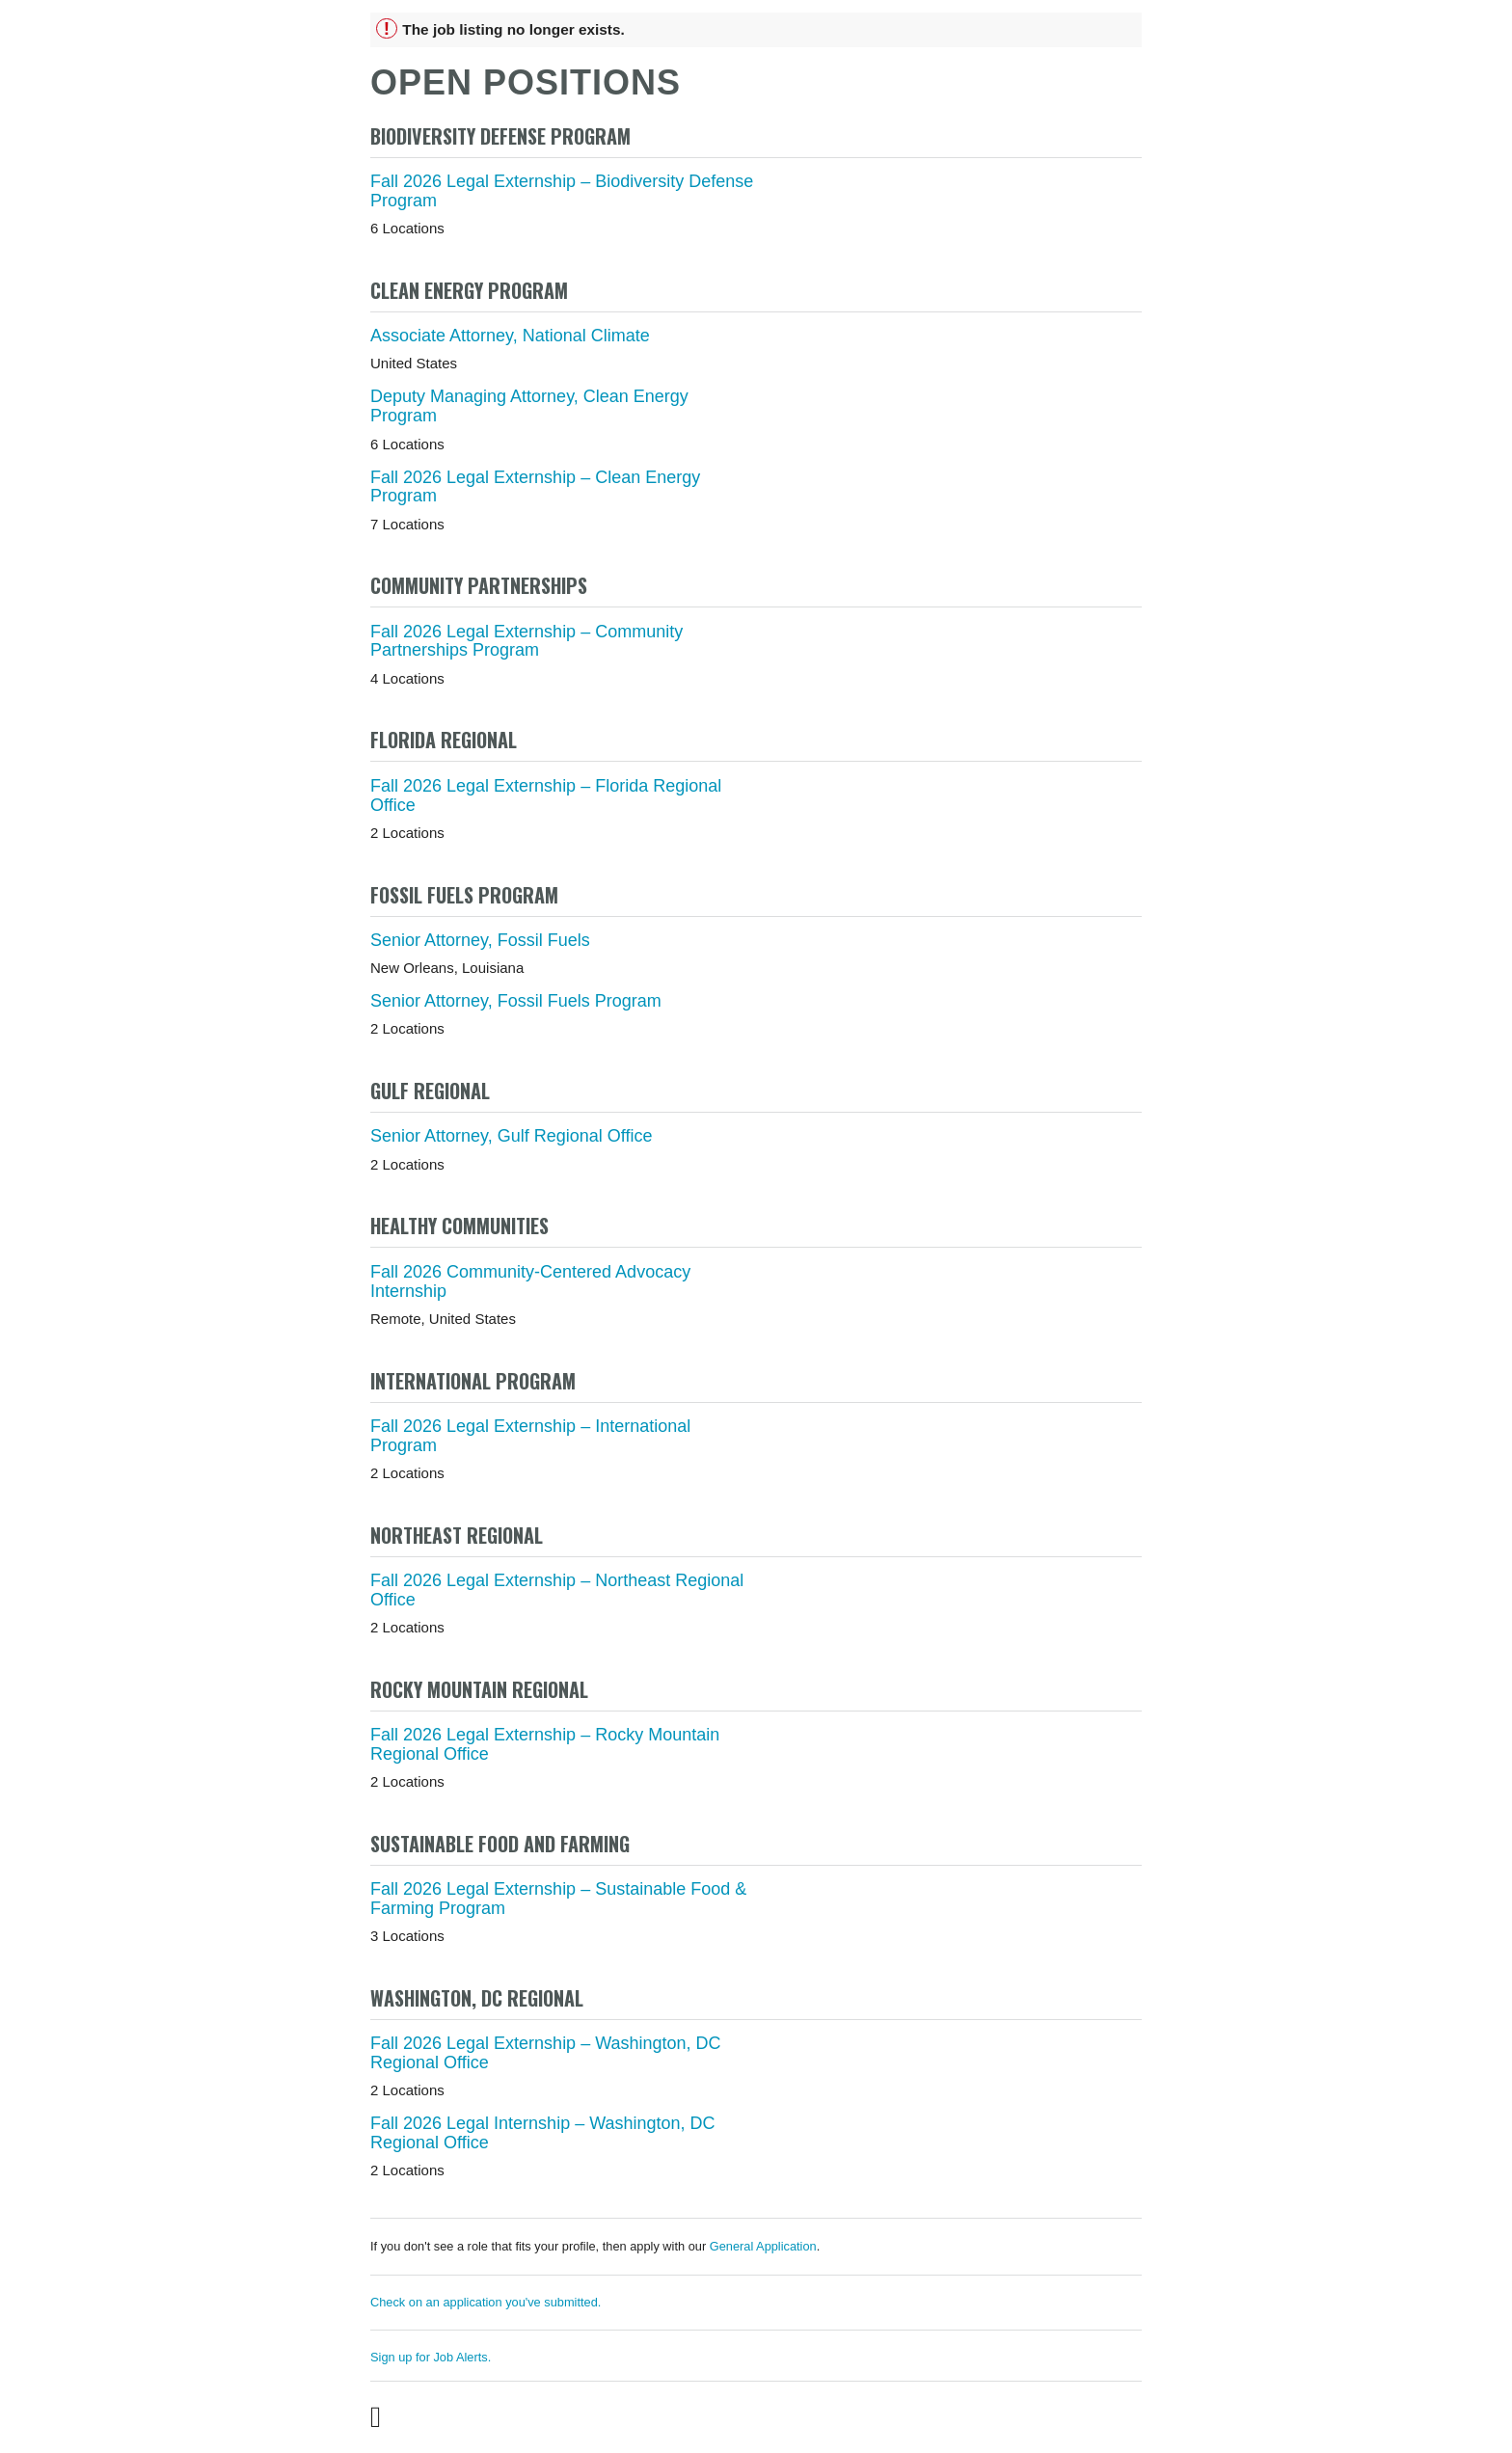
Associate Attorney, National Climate (510, 335)
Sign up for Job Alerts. (430, 2357)
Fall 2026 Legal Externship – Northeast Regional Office (556, 1590)
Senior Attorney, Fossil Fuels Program (516, 1001)
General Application (763, 2246)
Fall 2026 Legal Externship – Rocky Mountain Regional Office (544, 1744)
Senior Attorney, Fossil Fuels (480, 940)
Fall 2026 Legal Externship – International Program (530, 1435)
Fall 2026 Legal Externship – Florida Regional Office (545, 795)
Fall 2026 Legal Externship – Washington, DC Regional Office (545, 2053)
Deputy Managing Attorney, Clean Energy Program (529, 406)
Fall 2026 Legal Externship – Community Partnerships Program (526, 641)
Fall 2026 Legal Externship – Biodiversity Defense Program (561, 191)
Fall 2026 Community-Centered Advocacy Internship (530, 1281)
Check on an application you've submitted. (485, 2302)
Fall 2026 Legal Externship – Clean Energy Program (535, 487)
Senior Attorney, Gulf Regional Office (511, 1136)
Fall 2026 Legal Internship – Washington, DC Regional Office (543, 2133)
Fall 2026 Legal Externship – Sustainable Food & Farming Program (558, 1898)
